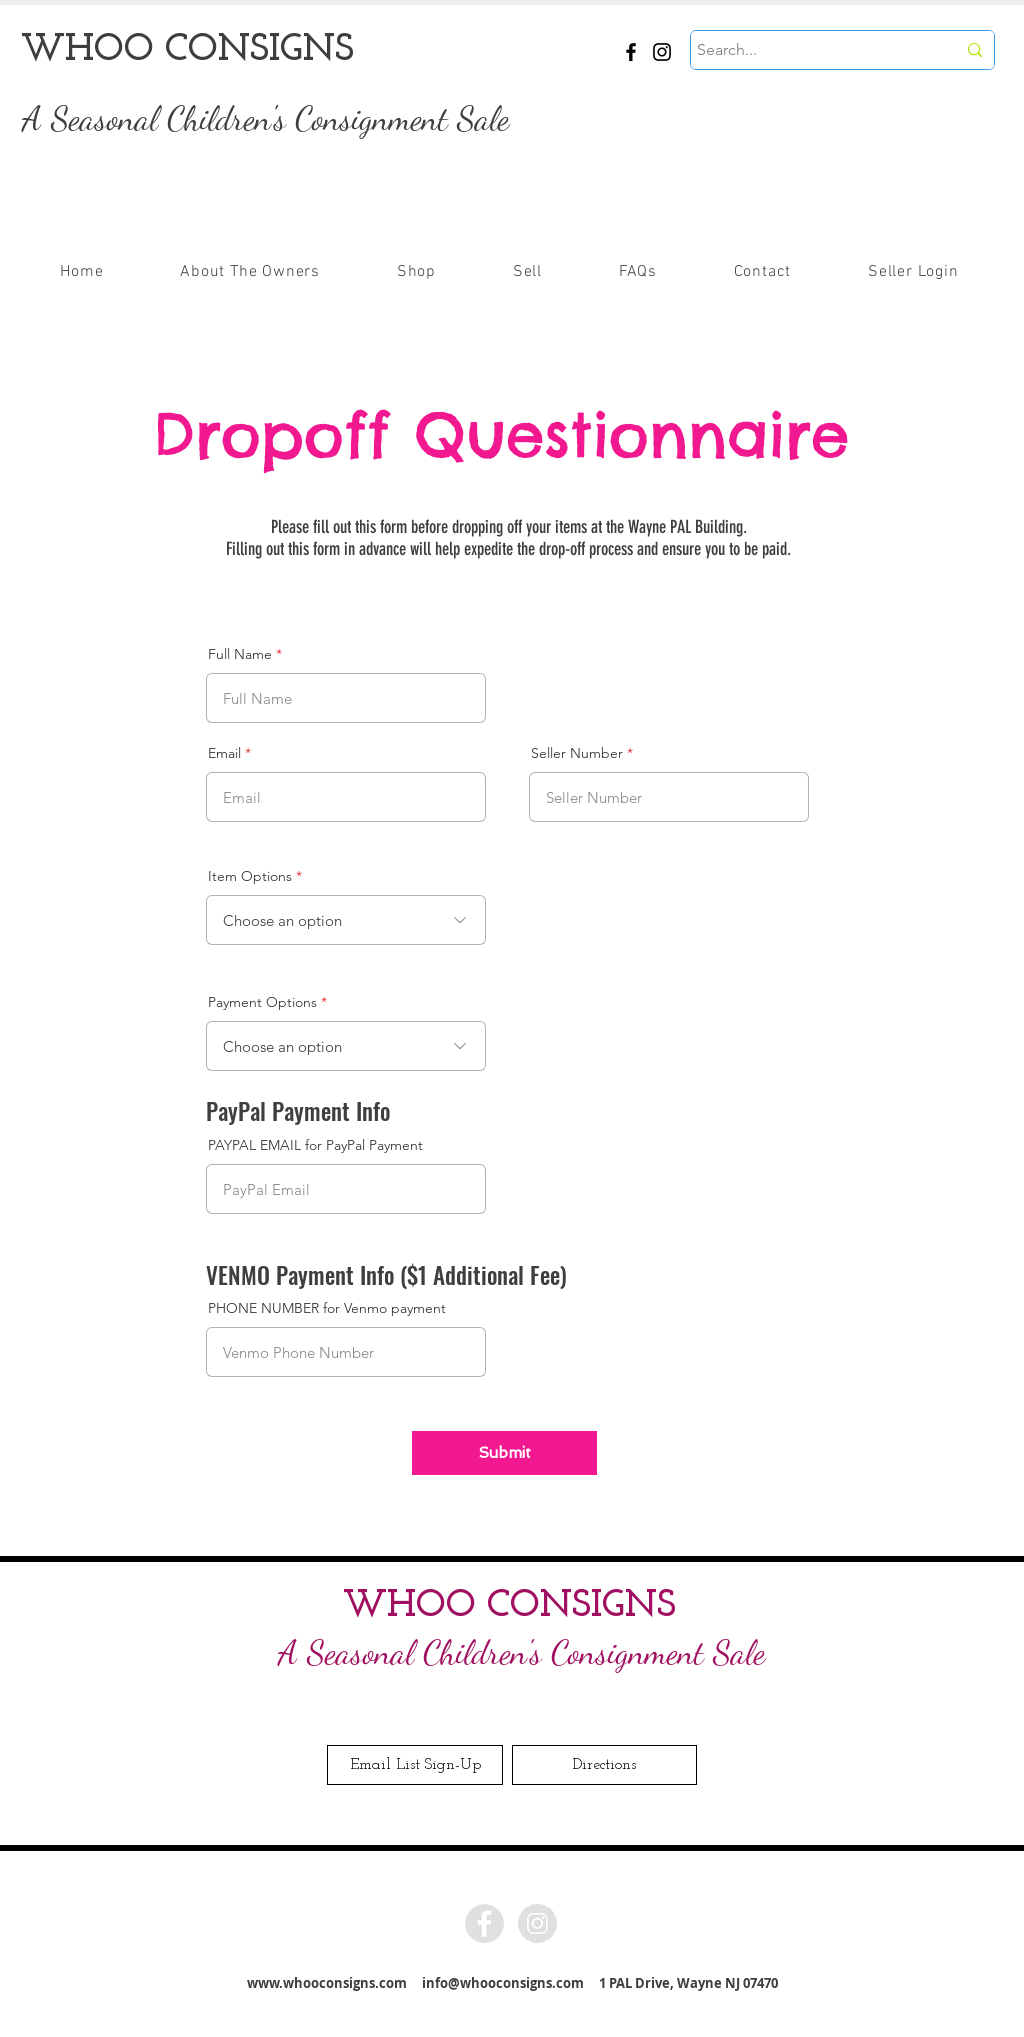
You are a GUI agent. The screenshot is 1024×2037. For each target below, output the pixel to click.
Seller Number (577, 753)
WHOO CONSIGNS (509, 1606)
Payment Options (262, 1002)
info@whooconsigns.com (503, 1983)
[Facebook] (631, 52)
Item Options (250, 876)
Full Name (240, 654)
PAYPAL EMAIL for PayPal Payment (315, 1145)
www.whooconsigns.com (327, 1983)
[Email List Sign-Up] (415, 1765)
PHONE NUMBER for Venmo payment (327, 1308)
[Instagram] (662, 52)
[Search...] (811, 50)
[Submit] (504, 1453)
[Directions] (604, 1765)
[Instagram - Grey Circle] (537, 1923)
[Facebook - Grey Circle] (484, 1923)
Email (224, 753)
